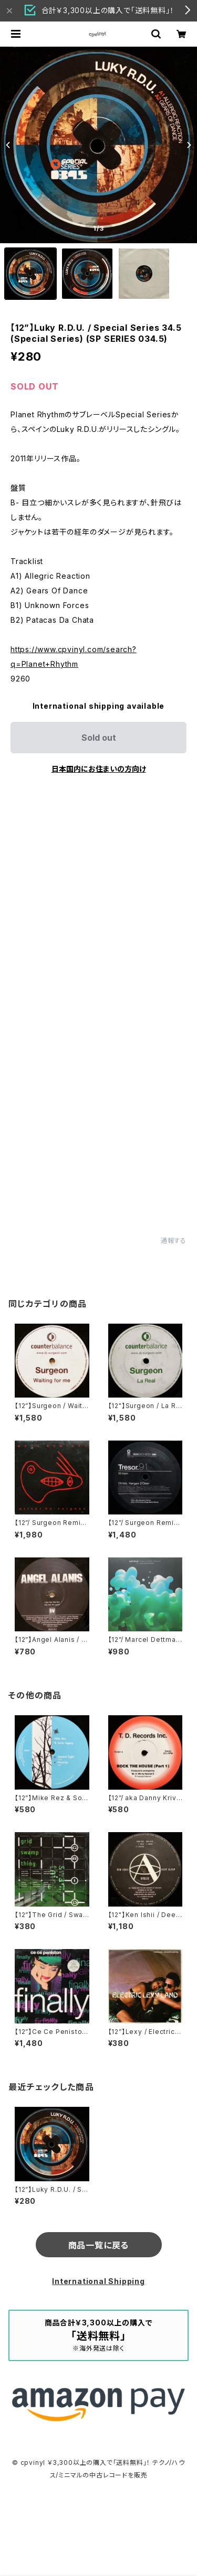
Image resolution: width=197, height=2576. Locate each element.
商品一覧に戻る (98, 2245)
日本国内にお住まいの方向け (98, 768)
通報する (173, 1240)
